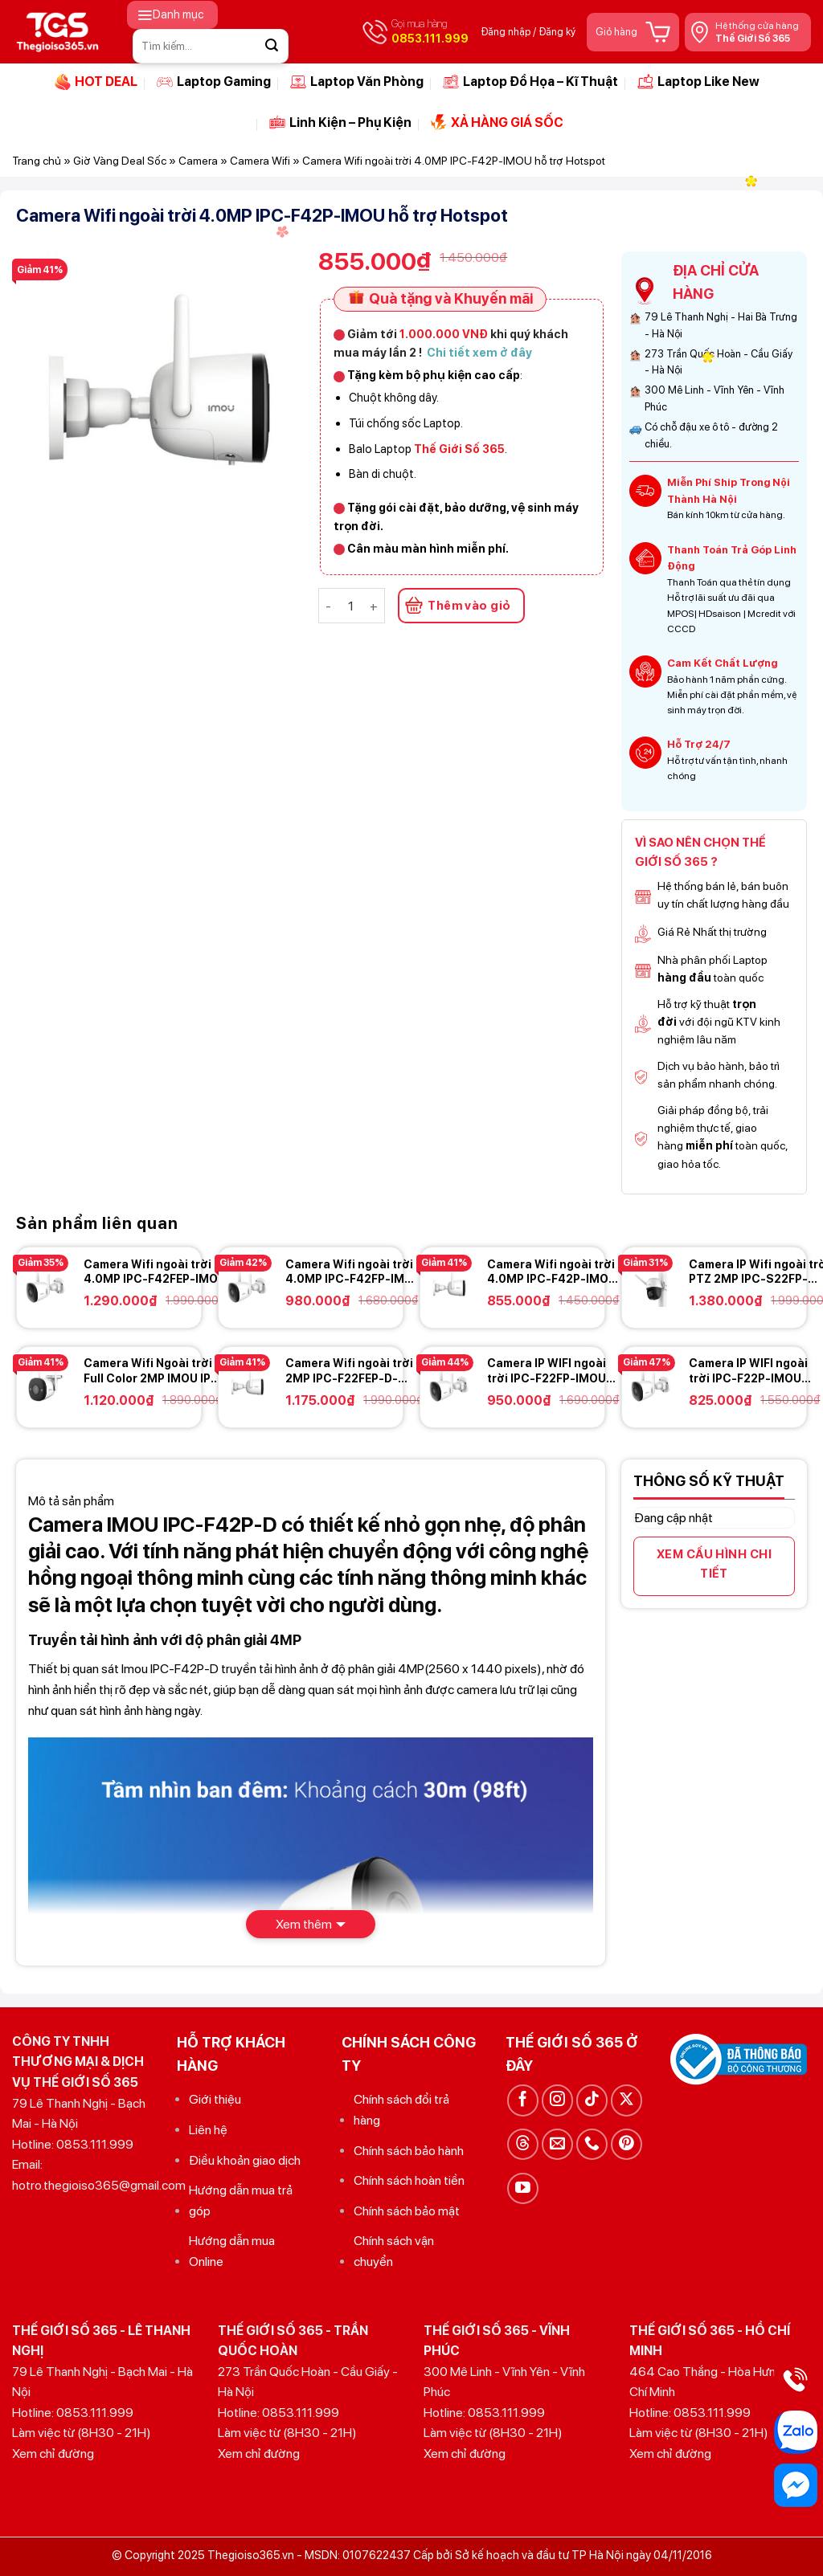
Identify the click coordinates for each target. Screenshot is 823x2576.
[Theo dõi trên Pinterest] (626, 2144)
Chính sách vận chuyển (394, 2251)
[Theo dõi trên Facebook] (522, 2100)
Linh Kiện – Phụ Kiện (340, 122)
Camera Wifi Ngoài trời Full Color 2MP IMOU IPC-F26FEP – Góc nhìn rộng (154, 1371)
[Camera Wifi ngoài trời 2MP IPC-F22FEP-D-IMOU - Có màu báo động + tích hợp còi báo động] (247, 1385)
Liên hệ (208, 2129)
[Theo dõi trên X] (626, 2100)
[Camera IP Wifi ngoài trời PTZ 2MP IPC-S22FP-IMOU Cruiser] (651, 1286)
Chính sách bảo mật (407, 2211)
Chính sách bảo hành (409, 2150)
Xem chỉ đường (53, 2453)
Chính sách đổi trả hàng (401, 2110)
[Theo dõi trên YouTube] (522, 2188)
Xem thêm (304, 1924)
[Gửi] (271, 45)
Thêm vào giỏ (469, 605)
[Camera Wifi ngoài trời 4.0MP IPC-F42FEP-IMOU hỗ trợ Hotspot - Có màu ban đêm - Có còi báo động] (46, 1286)
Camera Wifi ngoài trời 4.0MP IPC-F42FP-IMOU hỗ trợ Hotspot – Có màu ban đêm (353, 1272)
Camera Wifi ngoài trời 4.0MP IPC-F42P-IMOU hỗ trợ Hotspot (551, 1272)
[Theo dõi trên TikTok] (592, 2100)
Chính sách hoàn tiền (409, 2180)
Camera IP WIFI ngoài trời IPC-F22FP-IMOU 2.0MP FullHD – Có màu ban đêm (551, 1371)
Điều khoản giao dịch (245, 2160)
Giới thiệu (215, 2099)
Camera (198, 160)
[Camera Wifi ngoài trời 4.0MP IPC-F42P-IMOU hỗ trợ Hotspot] (449, 1286)
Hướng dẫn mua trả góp (241, 2200)
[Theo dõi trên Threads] (522, 2144)
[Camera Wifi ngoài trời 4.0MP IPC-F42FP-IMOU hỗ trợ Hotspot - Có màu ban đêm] (247, 1286)
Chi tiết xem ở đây (479, 352)
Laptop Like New (698, 82)
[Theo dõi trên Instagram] (557, 2100)
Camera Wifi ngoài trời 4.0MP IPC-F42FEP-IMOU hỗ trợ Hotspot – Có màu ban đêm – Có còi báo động (155, 1272)
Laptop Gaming (214, 82)
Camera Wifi (260, 160)
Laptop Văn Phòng (357, 82)
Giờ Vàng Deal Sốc (119, 160)
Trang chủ (36, 160)
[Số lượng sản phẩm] (350, 605)
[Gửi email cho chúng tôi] (557, 2144)
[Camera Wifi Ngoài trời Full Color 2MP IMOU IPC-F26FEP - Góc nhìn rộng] (46, 1385)
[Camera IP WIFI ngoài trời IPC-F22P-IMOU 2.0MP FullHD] (651, 1385)
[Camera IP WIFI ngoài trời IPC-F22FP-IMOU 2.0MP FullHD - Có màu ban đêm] (449, 1385)
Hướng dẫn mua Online (232, 2251)
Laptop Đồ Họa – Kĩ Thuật (530, 82)
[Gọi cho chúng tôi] (592, 2144)
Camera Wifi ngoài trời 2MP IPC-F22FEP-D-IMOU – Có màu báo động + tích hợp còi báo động (355, 1371)
